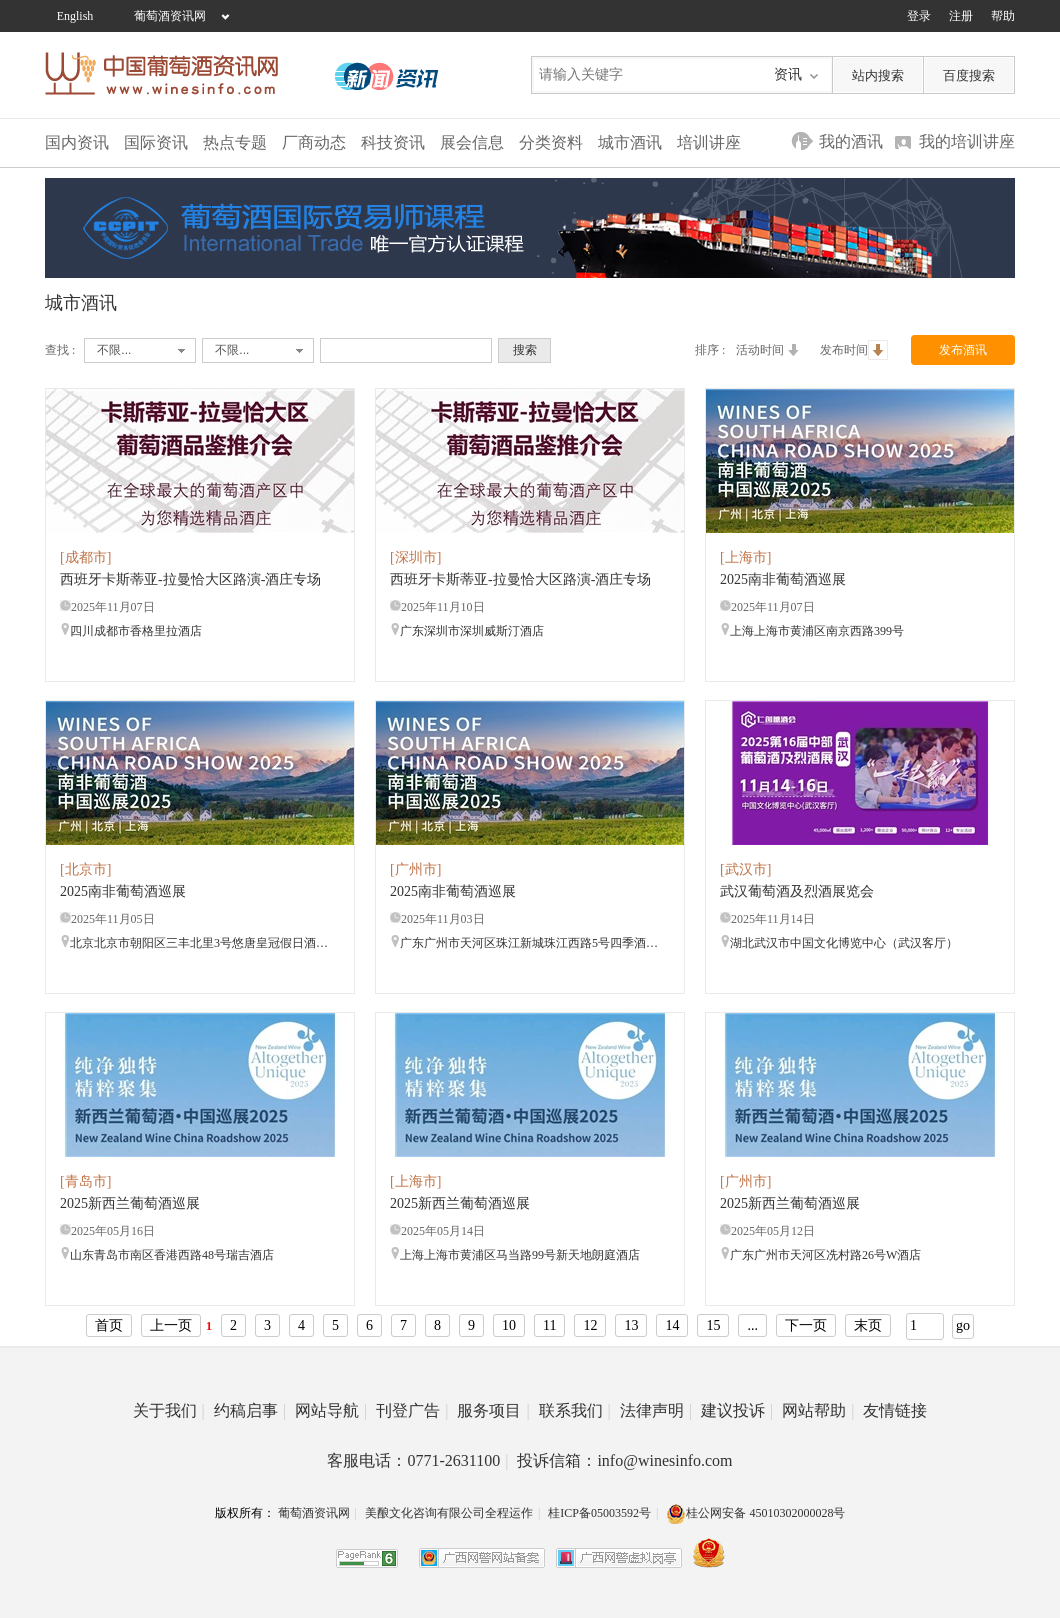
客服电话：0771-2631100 (417, 1460)
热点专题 (235, 142)
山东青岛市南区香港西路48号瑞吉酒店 (167, 1254)
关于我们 (169, 1410)
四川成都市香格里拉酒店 (131, 630)
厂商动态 (314, 142)
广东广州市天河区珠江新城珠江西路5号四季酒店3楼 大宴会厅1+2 (525, 942)
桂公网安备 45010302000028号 (755, 1513)
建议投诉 (737, 1410)
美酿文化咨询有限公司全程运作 (449, 1513)
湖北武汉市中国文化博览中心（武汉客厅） (839, 942)
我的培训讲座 (967, 141)
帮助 (1003, 16)
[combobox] (140, 350)
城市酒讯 (630, 142)
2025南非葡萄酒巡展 (783, 579)
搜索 (525, 350)
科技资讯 (393, 142)
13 (631, 1325)
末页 (868, 1325)
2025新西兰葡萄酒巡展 (130, 1203)
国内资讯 (77, 142)
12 (590, 1325)
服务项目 (493, 1410)
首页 (109, 1325)
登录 (919, 16)
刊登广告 (412, 1410)
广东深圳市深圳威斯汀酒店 (467, 630)
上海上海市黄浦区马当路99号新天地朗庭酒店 (515, 1254)
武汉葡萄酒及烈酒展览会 (797, 891)
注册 (961, 16)
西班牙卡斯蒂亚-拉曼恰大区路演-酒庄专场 (190, 579)
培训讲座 (709, 142)
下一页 (806, 1325)
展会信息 (472, 142)
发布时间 (854, 350)
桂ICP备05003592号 (599, 1513)
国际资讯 (156, 142)
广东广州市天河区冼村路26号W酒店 (820, 1254)
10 (509, 1325)
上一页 (171, 1325)
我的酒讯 (851, 141)
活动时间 (770, 350)
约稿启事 (250, 1410)
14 (672, 1325)
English (75, 16)
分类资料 (551, 142)
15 (713, 1325)
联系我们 (575, 1410)
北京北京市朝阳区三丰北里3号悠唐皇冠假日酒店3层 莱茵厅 (195, 942)
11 (549, 1325)
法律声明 (656, 1410)
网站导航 (331, 1410)
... (752, 1325)
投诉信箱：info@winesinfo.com (624, 1460)
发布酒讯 (963, 350)
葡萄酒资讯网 (170, 16)
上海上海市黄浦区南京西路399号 (812, 630)
